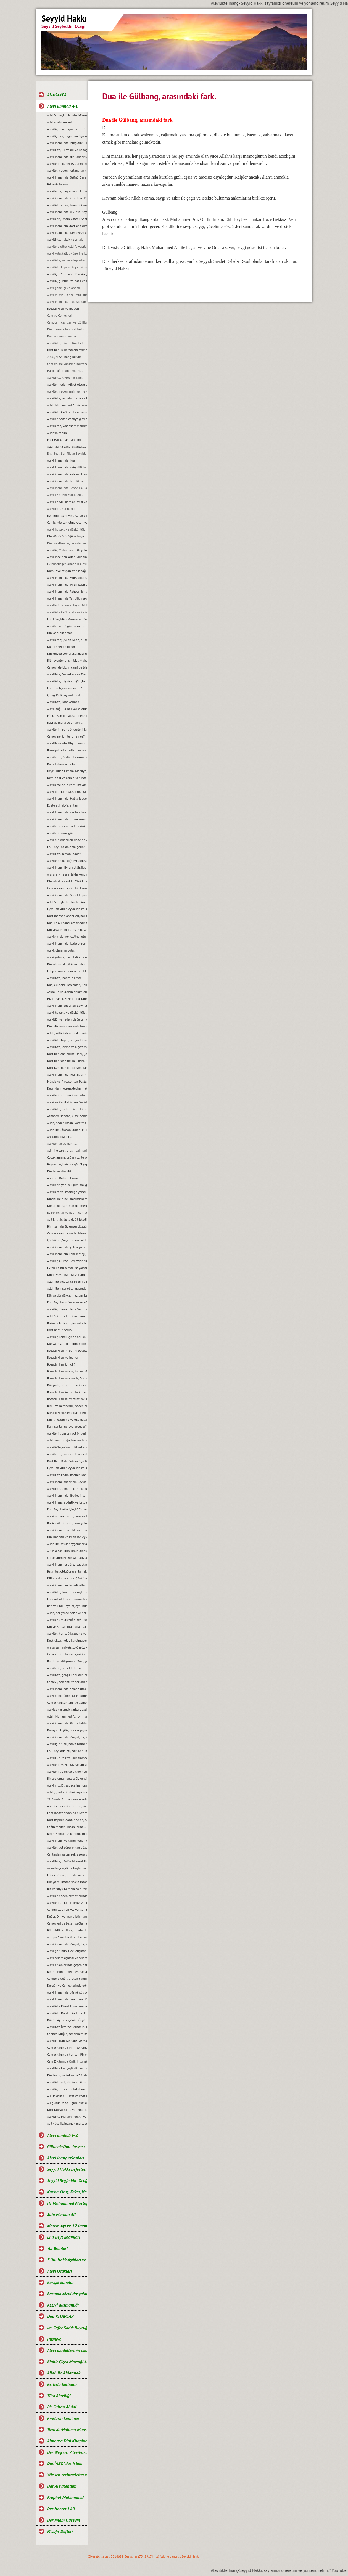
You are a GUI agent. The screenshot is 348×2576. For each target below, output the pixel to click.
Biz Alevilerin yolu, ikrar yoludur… (67, 1523)
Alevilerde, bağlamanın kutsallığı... (67, 191)
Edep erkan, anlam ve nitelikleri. (67, 971)
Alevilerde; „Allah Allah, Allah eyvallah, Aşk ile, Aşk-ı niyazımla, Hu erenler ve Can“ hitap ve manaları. (67, 640)
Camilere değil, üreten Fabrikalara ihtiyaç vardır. (67, 1978)
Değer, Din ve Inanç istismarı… (67, 1916)
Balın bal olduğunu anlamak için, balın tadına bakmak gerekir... (67, 1571)
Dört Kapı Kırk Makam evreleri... (67, 350)
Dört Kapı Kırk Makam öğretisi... (67, 1461)
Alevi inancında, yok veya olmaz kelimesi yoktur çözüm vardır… (67, 1247)
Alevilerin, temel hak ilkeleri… (67, 1668)
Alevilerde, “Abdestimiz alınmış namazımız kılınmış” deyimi (67, 426)
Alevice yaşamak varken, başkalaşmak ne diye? (67, 1709)
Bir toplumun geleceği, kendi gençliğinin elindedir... (67, 1778)
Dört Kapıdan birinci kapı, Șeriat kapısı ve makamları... (67, 1054)
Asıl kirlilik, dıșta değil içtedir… (67, 1219)
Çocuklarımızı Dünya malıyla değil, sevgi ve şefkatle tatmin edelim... (67, 1557)
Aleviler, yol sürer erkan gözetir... (67, 1847)
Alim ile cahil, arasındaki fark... (67, 1150)
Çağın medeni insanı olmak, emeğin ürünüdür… (67, 1827)
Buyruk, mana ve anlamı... (65, 722)
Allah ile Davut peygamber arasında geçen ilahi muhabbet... (67, 1544)
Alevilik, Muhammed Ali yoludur (67, 550)
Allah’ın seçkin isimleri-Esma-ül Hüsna (67, 115)
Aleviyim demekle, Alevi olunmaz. (67, 936)
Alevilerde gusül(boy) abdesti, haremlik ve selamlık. (67, 860)
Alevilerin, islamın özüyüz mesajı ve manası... (67, 1903)
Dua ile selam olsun (61, 647)
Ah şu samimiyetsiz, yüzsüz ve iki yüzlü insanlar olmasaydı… (67, 1647)
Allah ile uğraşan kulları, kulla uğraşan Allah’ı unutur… (67, 1130)
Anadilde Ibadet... (59, 1137)
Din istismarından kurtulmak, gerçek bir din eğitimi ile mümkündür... (67, 1026)
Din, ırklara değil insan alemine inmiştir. (67, 964)
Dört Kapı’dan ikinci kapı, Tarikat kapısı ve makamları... (67, 1068)
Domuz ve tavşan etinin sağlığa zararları (67, 571)
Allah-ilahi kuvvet (59, 122)
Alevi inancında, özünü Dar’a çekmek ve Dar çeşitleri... (67, 177)
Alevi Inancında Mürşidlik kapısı (67, 467)
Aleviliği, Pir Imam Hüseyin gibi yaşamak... (67, 274)
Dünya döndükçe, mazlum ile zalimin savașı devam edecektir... (67, 1295)
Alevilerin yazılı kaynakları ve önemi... (67, 1765)
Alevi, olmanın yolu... (61, 950)
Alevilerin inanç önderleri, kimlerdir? (67, 729)
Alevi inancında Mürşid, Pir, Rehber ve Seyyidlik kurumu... (67, 1737)
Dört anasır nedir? (59, 1330)
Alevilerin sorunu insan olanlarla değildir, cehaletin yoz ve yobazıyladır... (67, 1095)
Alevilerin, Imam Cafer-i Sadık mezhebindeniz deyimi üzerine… (67, 219)
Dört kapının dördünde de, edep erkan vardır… (67, 1820)
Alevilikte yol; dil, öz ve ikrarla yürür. (67, 2082)
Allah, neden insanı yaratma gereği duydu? (67, 1123)
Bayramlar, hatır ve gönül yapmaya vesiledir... (67, 1164)
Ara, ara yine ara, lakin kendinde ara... (67, 874)
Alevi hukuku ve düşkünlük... (67, 1012)
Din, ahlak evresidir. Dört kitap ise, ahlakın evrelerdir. (67, 881)
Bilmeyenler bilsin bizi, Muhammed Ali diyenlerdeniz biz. (67, 660)
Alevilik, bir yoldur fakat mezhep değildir (67, 2089)
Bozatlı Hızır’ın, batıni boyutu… (67, 1350)
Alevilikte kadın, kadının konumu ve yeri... (67, 1475)
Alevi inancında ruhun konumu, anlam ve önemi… (67, 819)
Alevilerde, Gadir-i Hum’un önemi (67, 757)
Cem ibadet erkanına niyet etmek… (67, 1813)
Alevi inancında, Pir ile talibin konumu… (67, 1723)
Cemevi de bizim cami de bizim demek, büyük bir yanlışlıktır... (67, 667)
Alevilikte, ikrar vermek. (63, 702)
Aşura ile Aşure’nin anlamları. (67, 992)
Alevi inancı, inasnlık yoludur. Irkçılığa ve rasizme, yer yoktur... (67, 1530)
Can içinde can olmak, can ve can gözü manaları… (67, 522)
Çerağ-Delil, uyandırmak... (65, 695)
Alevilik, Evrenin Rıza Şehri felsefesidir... (67, 1309)
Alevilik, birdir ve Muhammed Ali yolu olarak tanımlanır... (67, 1758)
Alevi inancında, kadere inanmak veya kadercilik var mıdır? (67, 943)
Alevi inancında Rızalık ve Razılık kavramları (67, 198)
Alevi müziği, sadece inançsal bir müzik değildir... (67, 1785)
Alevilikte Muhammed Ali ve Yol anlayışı (67, 2116)
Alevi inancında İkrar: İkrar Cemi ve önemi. (67, 1999)
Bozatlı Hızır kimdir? (61, 1364)
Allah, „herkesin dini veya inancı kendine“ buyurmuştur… (67, 1792)
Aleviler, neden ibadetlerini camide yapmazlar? (67, 826)
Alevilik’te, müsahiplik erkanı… (67, 1447)
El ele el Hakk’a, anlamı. (63, 805)
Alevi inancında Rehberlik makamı (67, 591)
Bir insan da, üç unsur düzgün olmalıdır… (67, 1226)
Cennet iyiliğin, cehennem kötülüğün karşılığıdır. (67, 2034)
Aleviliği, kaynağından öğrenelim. (67, 136)
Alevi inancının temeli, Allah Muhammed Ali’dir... (67, 1585)
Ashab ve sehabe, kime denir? (67, 1116)
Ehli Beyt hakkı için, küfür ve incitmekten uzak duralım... (67, 1509)
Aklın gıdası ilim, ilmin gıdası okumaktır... (67, 1551)
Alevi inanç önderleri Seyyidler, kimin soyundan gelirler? (67, 1005)
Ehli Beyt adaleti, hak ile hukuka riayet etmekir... (67, 1751)
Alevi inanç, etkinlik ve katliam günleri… (67, 1502)
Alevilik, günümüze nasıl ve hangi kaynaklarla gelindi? (67, 281)
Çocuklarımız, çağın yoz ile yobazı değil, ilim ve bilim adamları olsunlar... (67, 1157)
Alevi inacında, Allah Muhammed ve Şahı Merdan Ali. (67, 557)
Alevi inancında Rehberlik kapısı (67, 474)
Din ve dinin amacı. (60, 633)
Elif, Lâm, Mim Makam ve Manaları (67, 619)
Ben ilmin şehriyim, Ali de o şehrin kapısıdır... (67, 515)
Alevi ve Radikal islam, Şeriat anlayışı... (67, 1102)
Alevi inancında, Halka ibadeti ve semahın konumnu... (67, 798)
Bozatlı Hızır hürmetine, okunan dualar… (67, 1399)
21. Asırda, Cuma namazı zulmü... (67, 1799)
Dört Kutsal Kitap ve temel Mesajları (67, 2110)
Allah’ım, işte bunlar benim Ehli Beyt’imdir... (67, 902)
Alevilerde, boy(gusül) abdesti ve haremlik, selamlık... (67, 1454)
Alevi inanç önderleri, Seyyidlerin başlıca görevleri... (67, 1482)
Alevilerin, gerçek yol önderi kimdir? (67, 1433)
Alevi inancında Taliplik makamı (67, 598)
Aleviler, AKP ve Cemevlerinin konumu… (67, 1261)
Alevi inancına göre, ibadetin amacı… (67, 1564)
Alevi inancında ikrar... (62, 460)
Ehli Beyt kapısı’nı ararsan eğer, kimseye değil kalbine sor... (67, 1302)
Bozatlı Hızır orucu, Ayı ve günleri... (67, 1371)
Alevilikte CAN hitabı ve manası (67, 412)
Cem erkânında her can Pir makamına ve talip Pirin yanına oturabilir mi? (67, 2054)
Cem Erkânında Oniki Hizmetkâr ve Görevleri (67, 2061)
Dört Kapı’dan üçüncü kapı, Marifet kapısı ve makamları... (67, 1061)
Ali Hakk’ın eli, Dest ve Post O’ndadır (67, 2096)
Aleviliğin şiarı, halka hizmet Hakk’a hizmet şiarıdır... (67, 1744)
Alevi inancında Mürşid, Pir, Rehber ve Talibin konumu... (67, 1944)
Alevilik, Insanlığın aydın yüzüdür (67, 129)
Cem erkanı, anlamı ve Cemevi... (67, 1702)
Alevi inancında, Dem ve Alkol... (67, 232)
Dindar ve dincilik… (60, 1171)
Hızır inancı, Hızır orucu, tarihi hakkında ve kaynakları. (67, 999)
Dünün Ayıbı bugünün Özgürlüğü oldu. (67, 2020)
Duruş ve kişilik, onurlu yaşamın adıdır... (67, 1730)
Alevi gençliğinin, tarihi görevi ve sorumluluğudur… (67, 1696)
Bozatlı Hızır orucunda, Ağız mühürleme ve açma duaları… (67, 1378)
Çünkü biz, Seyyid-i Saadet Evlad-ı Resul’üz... (67, 1240)
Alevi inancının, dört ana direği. (67, 226)
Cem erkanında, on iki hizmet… (67, 1233)
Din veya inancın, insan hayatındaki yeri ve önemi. (67, 929)
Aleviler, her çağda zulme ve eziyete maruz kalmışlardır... (67, 1633)
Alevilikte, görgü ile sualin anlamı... (67, 1675)
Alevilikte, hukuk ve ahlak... (66, 239)
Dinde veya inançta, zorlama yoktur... (67, 1275)
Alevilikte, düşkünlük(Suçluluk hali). (67, 681)
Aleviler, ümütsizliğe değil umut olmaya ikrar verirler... (67, 1620)
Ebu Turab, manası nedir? (64, 688)
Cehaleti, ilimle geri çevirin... (67, 1654)
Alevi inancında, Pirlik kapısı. (67, 584)
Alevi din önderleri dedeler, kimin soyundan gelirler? (67, 840)
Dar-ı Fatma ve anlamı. (63, 764)
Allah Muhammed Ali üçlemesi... (67, 405)
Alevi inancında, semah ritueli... (67, 1689)
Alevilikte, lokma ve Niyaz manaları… (67, 1047)
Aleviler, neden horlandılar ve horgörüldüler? (67, 170)
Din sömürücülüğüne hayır (65, 536)
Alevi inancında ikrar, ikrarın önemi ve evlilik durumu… (67, 1074)
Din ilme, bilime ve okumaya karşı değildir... (67, 1419)
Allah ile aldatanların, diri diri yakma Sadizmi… (67, 1281)
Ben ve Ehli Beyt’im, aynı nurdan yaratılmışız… (67, 1606)
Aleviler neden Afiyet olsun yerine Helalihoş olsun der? (67, 384)
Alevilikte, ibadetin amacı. (65, 978)
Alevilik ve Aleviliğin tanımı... (67, 743)
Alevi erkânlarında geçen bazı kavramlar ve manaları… (67, 1965)
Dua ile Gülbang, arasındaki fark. (67, 923)
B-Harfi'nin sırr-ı (58, 184)
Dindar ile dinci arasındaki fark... (67, 1199)
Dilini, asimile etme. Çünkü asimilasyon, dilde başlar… (67, 1578)
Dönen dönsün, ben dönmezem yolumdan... (67, 1206)
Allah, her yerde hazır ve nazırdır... (67, 1613)
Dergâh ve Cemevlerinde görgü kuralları (67, 1985)
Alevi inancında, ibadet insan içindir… (67, 1495)
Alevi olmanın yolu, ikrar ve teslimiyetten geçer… (67, 1516)
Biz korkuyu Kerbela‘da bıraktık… (67, 1889)
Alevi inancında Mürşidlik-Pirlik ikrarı (67, 143)
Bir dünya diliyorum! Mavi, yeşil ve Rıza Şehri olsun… (67, 1661)
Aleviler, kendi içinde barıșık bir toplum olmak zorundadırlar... (67, 1337)
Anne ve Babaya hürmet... (65, 1178)
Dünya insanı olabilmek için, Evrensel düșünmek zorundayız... (67, 1344)
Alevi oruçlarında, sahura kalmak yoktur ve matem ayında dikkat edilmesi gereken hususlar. (67, 791)
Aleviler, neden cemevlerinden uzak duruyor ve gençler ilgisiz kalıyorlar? (67, 1896)
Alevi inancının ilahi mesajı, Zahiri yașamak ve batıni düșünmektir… (67, 1254)
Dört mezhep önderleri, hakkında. (67, 916)
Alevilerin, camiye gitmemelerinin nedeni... (67, 1771)
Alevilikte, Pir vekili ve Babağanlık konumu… (67, 150)
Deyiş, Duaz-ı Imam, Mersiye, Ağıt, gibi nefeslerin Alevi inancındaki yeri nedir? (67, 771)
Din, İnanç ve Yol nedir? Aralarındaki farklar (67, 2075)
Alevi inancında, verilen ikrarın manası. (67, 812)
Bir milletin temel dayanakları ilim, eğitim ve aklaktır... (67, 1972)
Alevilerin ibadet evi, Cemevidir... (67, 163)
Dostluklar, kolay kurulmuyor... (67, 1640)
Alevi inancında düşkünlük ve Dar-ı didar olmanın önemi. (67, 1992)
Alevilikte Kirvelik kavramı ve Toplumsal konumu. (67, 2006)
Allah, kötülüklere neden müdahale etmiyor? (67, 1033)
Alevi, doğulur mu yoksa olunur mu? (67, 709)
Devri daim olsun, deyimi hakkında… (67, 1088)
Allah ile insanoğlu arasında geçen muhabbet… (67, 1288)
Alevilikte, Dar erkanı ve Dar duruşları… (67, 674)
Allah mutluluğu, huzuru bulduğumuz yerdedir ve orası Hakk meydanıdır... (67, 1440)
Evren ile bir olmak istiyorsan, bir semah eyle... (67, 1268)
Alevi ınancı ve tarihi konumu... (67, 1840)
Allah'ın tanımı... (58, 433)
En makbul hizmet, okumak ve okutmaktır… (67, 1599)
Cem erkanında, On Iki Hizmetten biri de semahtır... (67, 888)
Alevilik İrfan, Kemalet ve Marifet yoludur (67, 2041)
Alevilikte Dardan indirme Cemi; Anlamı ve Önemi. (67, 2013)
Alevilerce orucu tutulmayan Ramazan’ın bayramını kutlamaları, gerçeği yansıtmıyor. (67, 785)
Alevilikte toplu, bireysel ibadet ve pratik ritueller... (67, 1040)
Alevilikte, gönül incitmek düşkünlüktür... (67, 1488)
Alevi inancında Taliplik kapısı (67, 481)
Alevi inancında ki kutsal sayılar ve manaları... (67, 212)
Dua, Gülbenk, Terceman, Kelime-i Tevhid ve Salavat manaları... (67, 985)
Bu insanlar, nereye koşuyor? (67, 1426)
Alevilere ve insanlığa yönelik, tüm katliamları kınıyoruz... (67, 1192)
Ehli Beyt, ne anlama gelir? (66, 847)
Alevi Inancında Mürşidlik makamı (67, 578)
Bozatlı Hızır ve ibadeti (63, 308)
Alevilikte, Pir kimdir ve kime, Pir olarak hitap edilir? (67, 1109)
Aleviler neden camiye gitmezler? (67, 419)
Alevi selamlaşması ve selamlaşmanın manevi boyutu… (67, 1958)
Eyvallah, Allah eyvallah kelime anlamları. (67, 909)
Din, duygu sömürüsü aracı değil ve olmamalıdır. (67, 653)
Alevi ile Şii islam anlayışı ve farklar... (67, 502)
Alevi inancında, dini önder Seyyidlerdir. (67, 157)
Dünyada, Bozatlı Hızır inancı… (67, 1385)
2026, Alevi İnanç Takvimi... (66, 357)
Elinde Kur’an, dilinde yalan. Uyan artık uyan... (67, 1875)
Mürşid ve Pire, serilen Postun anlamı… (67, 1081)
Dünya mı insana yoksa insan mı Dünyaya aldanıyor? (67, 1882)
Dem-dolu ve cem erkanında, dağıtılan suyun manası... (67, 778)
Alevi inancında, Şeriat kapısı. (67, 895)
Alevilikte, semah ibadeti (64, 854)
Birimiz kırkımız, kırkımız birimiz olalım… (67, 1834)
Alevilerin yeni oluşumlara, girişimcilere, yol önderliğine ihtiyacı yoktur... (67, 1185)
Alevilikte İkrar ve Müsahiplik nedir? (67, 2027)
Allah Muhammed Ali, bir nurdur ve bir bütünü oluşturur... (67, 1716)
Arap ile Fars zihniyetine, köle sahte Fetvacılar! (67, 1806)
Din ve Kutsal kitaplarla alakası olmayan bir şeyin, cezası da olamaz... (67, 1626)
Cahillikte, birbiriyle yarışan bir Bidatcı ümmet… (67, 1909)
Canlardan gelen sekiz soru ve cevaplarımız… (67, 1854)
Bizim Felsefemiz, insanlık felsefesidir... (67, 1323)
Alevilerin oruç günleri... (64, 833)
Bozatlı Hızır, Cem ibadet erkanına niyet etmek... (67, 1413)
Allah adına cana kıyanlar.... (66, 446)
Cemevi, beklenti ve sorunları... (67, 1682)
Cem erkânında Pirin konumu (67, 2047)
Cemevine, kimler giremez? (66, 736)
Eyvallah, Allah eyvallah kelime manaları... (67, 1468)
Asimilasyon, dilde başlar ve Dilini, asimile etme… (67, 1868)
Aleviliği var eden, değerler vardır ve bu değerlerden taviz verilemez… (67, 1019)
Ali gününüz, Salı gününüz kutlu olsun (67, 2103)
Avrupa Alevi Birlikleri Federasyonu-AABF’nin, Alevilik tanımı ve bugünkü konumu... (67, 1937)
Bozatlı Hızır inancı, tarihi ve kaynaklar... (67, 1392)
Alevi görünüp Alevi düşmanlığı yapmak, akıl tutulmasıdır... (67, 1951)
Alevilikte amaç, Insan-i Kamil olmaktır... (67, 205)
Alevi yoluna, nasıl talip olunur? (67, 957)
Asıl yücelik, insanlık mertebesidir (67, 2123)
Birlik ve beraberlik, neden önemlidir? (67, 1406)
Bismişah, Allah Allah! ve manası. (67, 750)
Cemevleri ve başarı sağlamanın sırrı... (67, 1923)
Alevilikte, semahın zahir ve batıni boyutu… (67, 398)
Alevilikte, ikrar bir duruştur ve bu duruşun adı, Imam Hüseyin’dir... (67, 1592)
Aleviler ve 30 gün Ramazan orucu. (67, 626)
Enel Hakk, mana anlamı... (65, 440)
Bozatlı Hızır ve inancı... (63, 1357)
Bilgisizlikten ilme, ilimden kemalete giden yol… (67, 1930)
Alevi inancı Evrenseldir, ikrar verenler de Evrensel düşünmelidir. (67, 867)
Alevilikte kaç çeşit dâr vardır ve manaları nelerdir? (67, 2068)
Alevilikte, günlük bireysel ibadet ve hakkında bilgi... (67, 1861)
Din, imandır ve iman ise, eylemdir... (67, 1537)
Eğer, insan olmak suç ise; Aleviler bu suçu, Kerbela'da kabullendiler (67, 716)
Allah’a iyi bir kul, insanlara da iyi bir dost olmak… (67, 1316)
